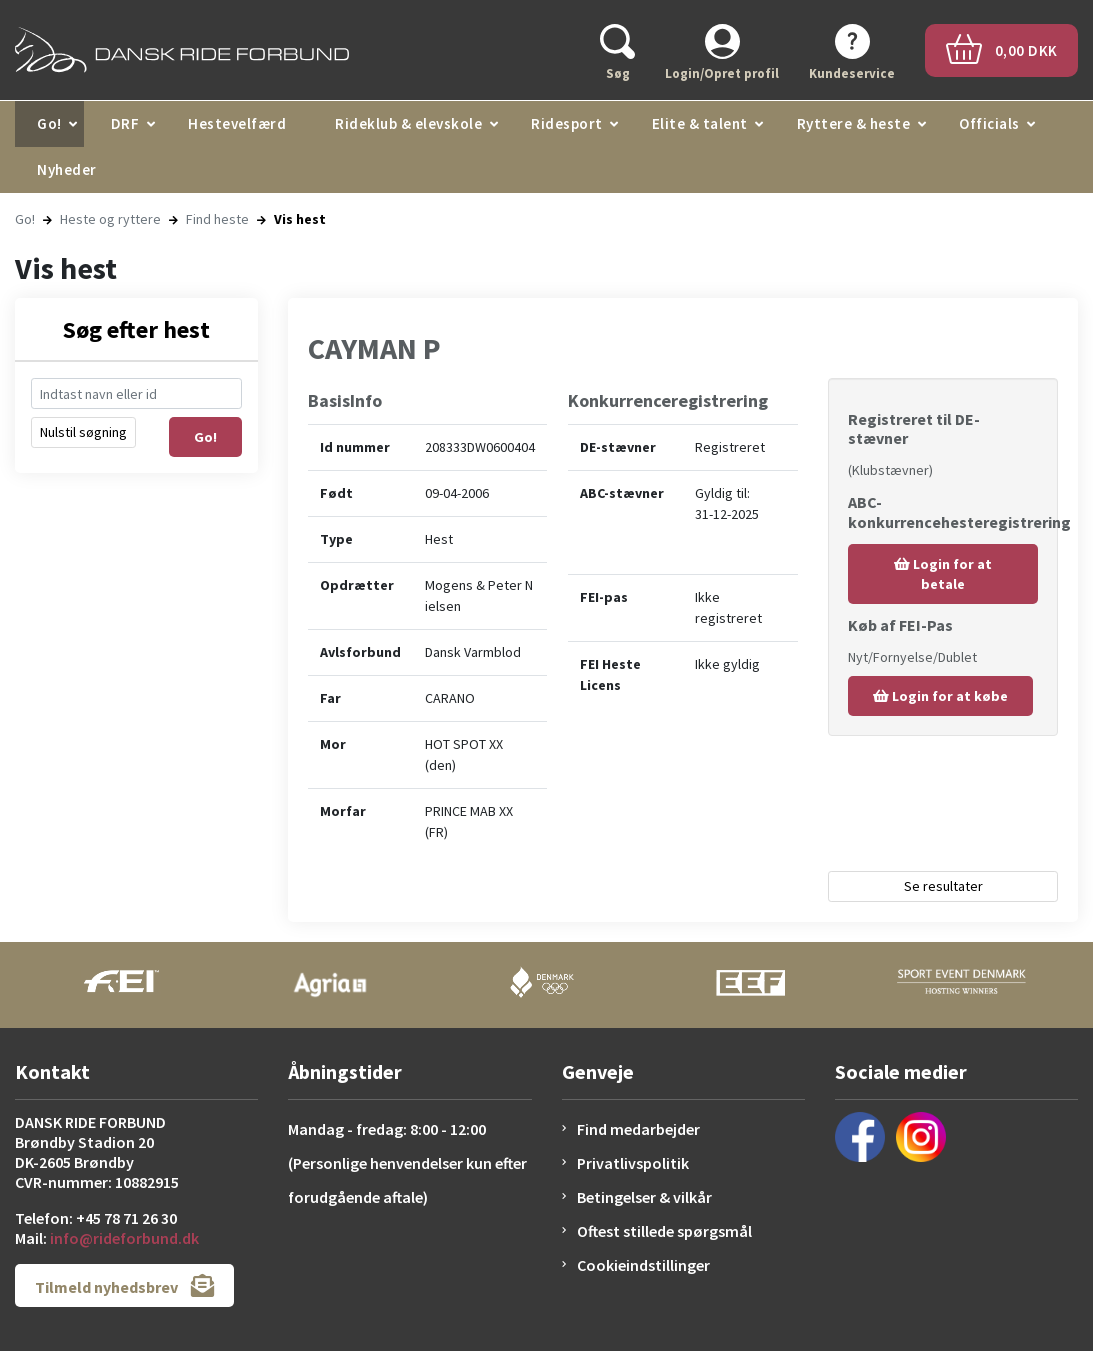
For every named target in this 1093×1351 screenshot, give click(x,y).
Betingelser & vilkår (644, 1197)
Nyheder (67, 169)
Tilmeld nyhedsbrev (124, 1285)
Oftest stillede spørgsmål (664, 1231)
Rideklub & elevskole (408, 123)
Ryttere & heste (854, 123)
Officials (989, 123)
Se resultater (943, 886)
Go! (49, 123)
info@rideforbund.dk (124, 1238)
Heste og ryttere (110, 219)
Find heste (217, 219)
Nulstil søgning (83, 432)
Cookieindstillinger (643, 1265)
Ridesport (567, 123)
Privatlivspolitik (633, 1163)
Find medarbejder (638, 1129)
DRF (125, 123)
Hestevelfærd (237, 123)
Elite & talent (700, 123)
